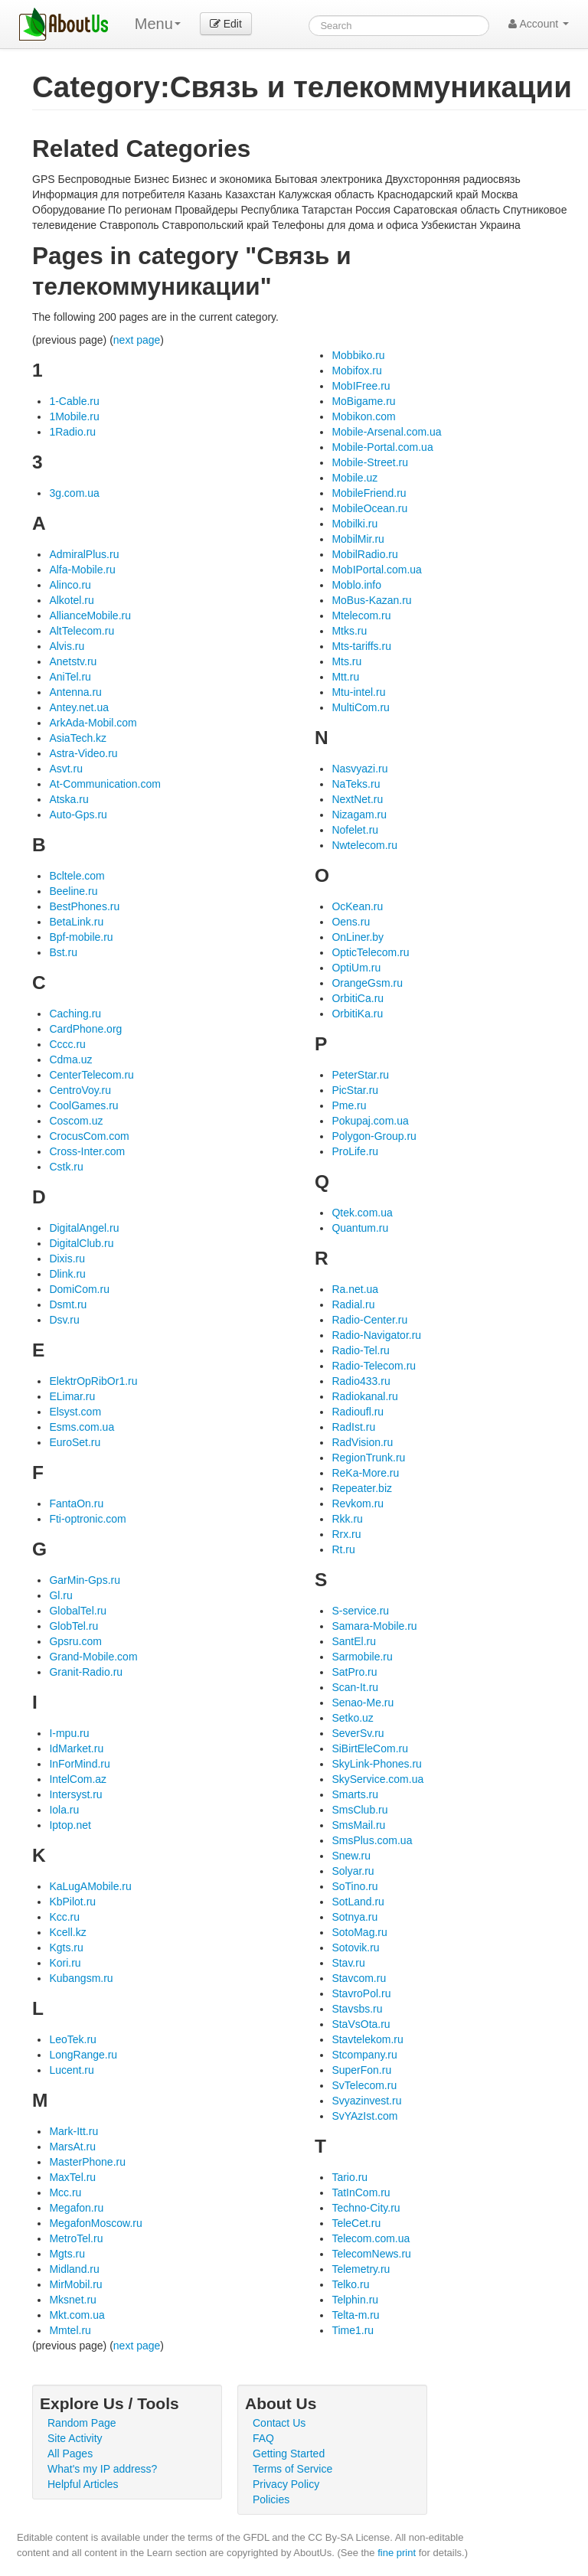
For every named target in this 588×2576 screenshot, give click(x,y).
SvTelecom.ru (364, 2085)
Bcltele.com (76, 876)
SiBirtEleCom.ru (370, 1748)
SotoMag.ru (359, 1932)
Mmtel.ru (69, 2330)
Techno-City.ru (366, 2208)
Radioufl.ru (358, 1412)
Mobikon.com (363, 416)
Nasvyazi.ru (359, 768)
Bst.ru (63, 952)
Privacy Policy (286, 2484)
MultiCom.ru (360, 707)
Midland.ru (74, 2269)
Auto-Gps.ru (77, 814)
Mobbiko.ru (358, 355)
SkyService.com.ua (377, 1779)
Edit (226, 24)
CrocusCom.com (89, 1136)
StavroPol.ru (361, 1993)
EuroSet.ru (74, 1442)
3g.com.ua (74, 493)
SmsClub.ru (359, 1810)
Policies (271, 2499)
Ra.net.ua (355, 1289)
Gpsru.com (75, 1641)
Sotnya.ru (354, 1917)
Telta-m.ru (355, 2315)
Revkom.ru (358, 1503)
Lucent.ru (71, 2070)
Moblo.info (356, 585)
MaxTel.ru (72, 2177)
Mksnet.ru (72, 2300)
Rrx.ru (346, 1534)
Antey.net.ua (79, 707)
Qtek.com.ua (362, 1212)
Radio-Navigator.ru (376, 1335)
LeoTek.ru (72, 2039)
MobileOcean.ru (369, 508)
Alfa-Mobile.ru (82, 569)
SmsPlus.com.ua (372, 1840)
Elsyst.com (75, 1412)
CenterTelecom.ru (91, 1075)
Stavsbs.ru (357, 2009)
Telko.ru (350, 2284)
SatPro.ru (354, 1672)
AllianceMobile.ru (90, 615)
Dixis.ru (67, 1258)
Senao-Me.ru (363, 1702)
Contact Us (279, 2423)
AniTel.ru (69, 677)
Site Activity (75, 2438)
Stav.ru (348, 1963)
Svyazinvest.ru (366, 2100)
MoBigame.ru (363, 401)
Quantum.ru (360, 1228)
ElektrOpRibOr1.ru (93, 1381)
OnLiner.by (358, 937)
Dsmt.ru (68, 1304)
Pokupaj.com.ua (370, 1121)
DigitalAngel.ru (84, 1228)
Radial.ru (353, 1304)
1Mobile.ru (74, 416)
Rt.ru (343, 1549)
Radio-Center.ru (369, 1320)
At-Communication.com (105, 784)
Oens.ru (351, 922)
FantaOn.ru (76, 1503)
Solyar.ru (353, 1871)
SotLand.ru (358, 1901)
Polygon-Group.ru (374, 1136)
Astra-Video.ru (83, 753)
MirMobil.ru (75, 2284)
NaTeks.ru (356, 784)
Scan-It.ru (355, 1687)
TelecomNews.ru (371, 2254)
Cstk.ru (66, 1167)
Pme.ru (349, 1105)
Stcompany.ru (364, 2055)
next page (137, 340)
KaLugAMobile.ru (90, 1886)
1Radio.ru (72, 432)
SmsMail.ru (358, 1825)
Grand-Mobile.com (93, 1656)
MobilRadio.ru (364, 554)
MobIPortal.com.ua (377, 569)
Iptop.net (70, 1825)
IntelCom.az (77, 1779)
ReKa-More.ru (365, 1473)
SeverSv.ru (358, 1733)
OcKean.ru (357, 906)
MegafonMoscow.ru (95, 2223)
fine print (396, 2552)
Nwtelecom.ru (364, 845)
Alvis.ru (66, 646)
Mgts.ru (67, 2254)
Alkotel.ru (71, 600)
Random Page (81, 2423)
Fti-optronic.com (87, 1519)
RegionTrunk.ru (368, 1457)
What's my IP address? (102, 2469)
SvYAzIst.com (364, 2116)
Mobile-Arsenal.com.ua (386, 432)
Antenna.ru (75, 692)
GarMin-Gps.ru (84, 1580)
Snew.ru (351, 1856)
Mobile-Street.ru (370, 462)
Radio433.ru (361, 1381)
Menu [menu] (158, 23)
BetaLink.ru (76, 922)
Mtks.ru (349, 631)
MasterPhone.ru (87, 2162)
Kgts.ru (66, 1947)
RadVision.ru (362, 1442)
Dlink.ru (67, 1274)
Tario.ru (350, 2177)
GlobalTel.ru (77, 1611)
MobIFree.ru (361, 386)
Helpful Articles (83, 2484)
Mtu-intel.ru (358, 692)
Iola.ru (64, 1810)
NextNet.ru (357, 799)
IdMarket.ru (76, 1748)
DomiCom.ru (79, 1289)
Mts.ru (346, 661)
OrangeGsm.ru (367, 983)
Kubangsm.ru (81, 1978)
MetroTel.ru (76, 2238)
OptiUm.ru (356, 968)
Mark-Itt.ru (73, 2131)
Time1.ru (353, 2330)
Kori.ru (64, 1963)
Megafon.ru (76, 2208)
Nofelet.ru (355, 830)
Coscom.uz (76, 1121)
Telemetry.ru (361, 2269)
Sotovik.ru (355, 1947)
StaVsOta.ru (361, 2024)
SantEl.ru (354, 1641)
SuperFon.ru (361, 2070)
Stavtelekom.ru (367, 2039)
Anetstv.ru (72, 661)
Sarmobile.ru (362, 1656)
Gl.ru (60, 1595)
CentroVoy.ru (80, 1090)
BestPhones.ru (84, 906)
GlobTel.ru (73, 1626)
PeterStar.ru (360, 1075)
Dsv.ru (64, 1320)
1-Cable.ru (74, 401)
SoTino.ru (354, 1886)
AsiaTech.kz (77, 738)
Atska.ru (68, 799)
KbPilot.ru (72, 1901)
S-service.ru (360, 1611)
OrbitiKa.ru (357, 1013)
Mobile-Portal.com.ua (382, 447)
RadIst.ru (353, 1427)
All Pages (70, 2453)
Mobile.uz (354, 478)
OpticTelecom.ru (370, 952)
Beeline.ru (73, 891)
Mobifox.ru (356, 370)
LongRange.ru (83, 2055)
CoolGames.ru (83, 1105)
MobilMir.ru (358, 539)
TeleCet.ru (356, 2223)
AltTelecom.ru (81, 631)
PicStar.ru (355, 1090)
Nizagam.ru (359, 814)
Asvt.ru (66, 768)
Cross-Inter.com (87, 1151)
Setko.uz (352, 1718)
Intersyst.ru (75, 1794)
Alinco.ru (69, 585)
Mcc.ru (65, 2192)
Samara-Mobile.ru (374, 1626)
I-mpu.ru (69, 1733)
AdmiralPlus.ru (84, 554)
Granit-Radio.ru (85, 1672)
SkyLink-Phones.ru (377, 1764)
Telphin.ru (355, 2300)
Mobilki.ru (354, 523)
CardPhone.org (85, 1029)
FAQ (263, 2438)
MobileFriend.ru (369, 493)
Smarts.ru (355, 1794)
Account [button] (538, 24)
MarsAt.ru (72, 2146)
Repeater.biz (362, 1488)
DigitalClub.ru (81, 1243)
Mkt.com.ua (76, 2315)
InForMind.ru (79, 1764)
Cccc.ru (67, 1044)
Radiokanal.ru (364, 1396)
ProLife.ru (355, 1151)
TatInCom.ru (361, 2192)
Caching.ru (75, 1013)
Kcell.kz (67, 1932)
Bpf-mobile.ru (81, 937)
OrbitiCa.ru (358, 998)
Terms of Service (292, 2469)
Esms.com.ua (81, 1427)
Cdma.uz (70, 1059)
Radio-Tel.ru (360, 1350)
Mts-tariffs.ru (361, 646)
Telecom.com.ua (371, 2238)
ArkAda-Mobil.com (92, 723)
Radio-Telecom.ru (374, 1366)
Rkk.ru (347, 1519)
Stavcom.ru (359, 1978)
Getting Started (289, 2453)
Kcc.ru (64, 1917)
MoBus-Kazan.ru (371, 600)
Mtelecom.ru (361, 615)
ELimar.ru (72, 1396)
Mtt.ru (345, 677)
